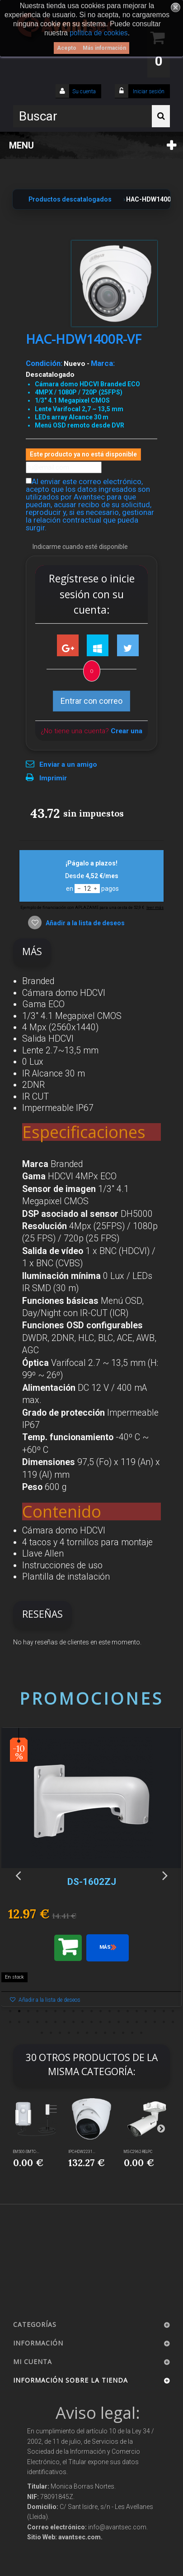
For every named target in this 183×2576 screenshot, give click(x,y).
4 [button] (37, 2011)
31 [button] (109, 2022)
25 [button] (55, 2022)
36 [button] (155, 2022)
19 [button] (173, 2011)
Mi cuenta (32, 2361)
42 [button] (69, 2033)
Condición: (44, 363)
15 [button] (136, 2011)
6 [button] (55, 2011)
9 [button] (82, 2011)
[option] (91, 1871)
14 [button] (127, 2011)
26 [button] (64, 2022)
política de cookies (98, 33)
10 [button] (91, 2011)
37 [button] (164, 2022)
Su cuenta (84, 91)
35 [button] (145, 2022)
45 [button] (96, 2033)
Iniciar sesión (147, 91)
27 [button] (73, 2022)
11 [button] (100, 2011)
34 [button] (136, 2022)
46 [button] (105, 2033)
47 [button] (114, 2033)
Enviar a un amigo (68, 764)
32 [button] (118, 2022)
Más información (104, 48)
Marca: (103, 363)
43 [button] (78, 2033)
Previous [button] (18, 1875)
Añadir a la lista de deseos (84, 923)
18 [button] (164, 2011)
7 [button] (64, 2011)
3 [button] (28, 2011)
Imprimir (53, 778)
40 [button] (51, 2033)
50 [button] (141, 2033)
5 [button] (46, 2011)
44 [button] (87, 2033)
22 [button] (28, 2022)
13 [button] (118, 2011)
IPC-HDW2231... (81, 2151)
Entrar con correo (91, 701)
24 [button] (46, 2022)
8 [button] (73, 2011)
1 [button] (10, 2011)
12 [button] (109, 2011)
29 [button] (91, 2022)
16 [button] (145, 2011)
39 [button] (42, 2033)
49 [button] (132, 2033)
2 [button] (19, 2011)
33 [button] (127, 2022)
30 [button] (100, 2022)
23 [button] (37, 2022)
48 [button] (123, 2033)
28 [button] (82, 2022)
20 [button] (10, 2022)
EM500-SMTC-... (26, 2151)
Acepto (66, 48)
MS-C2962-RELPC (138, 2151)
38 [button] (173, 2022)
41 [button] (60, 2033)
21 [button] (19, 2022)
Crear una (126, 731)
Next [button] (164, 1875)
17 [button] (155, 2011)
